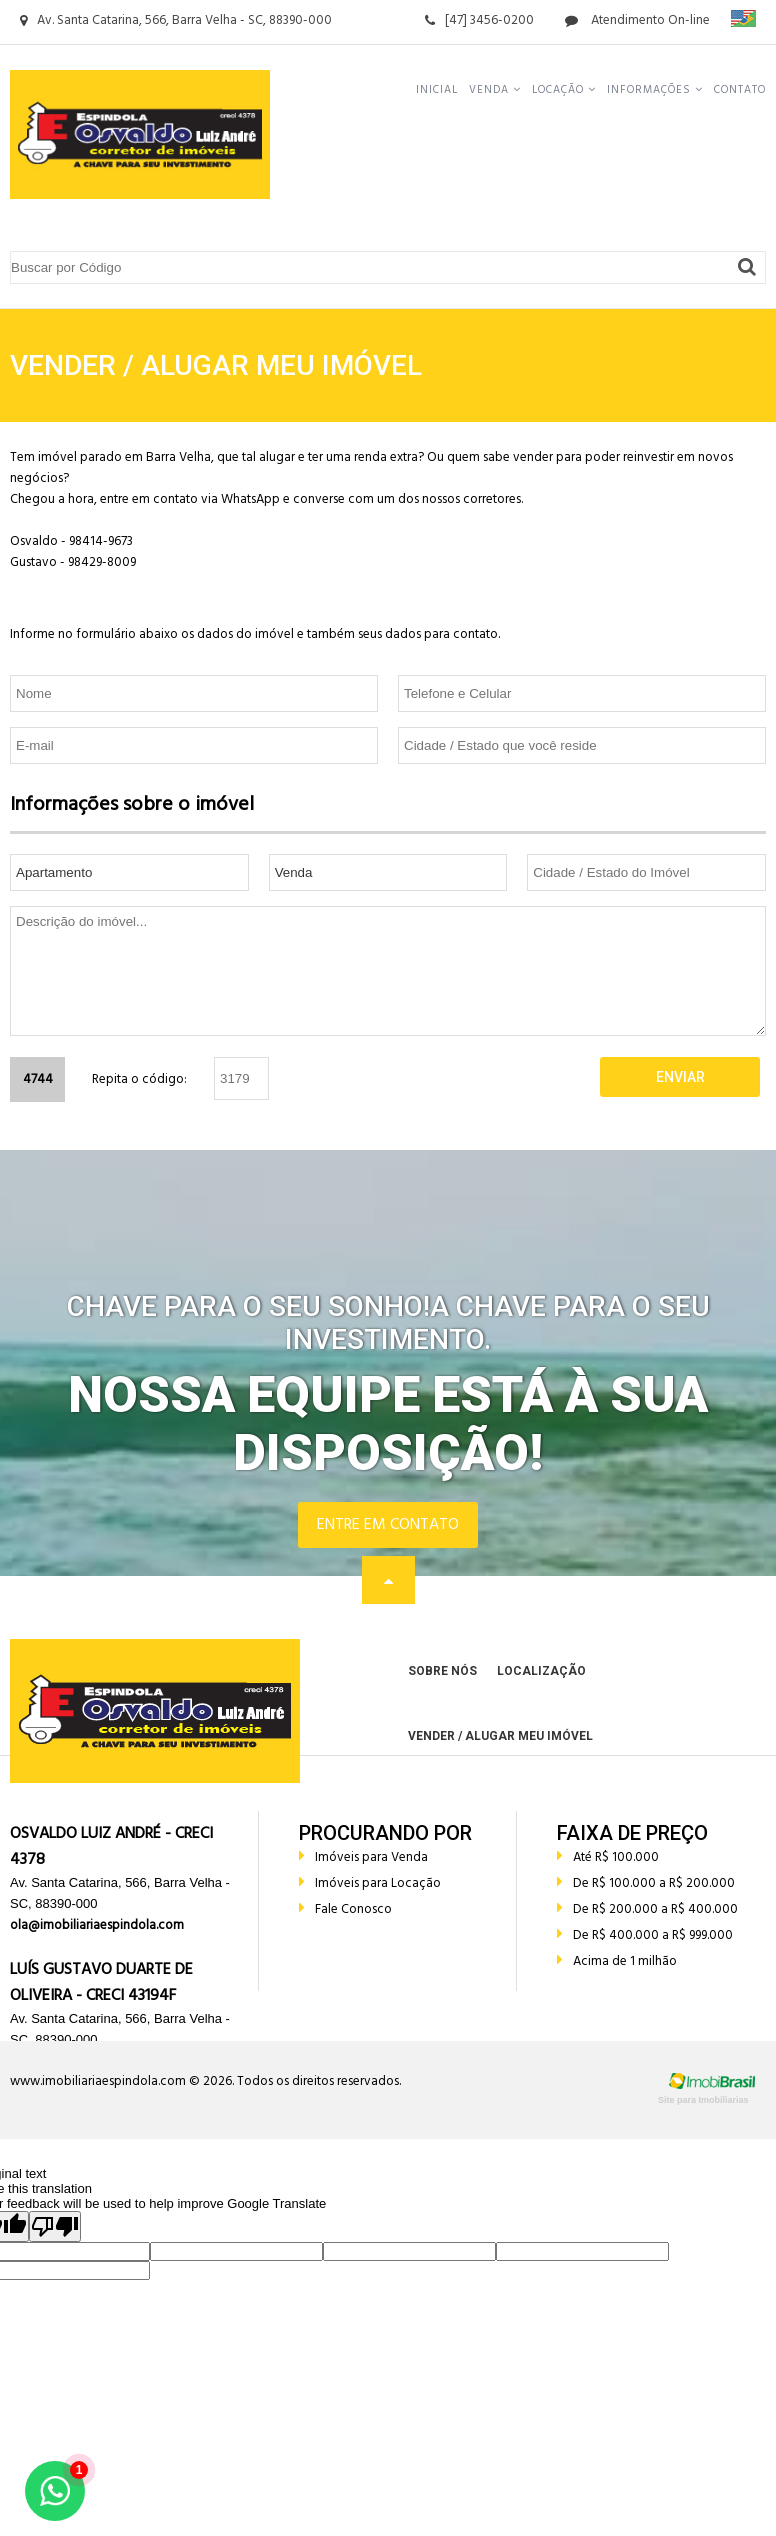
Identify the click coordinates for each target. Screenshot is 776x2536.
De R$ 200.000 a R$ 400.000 (647, 1909)
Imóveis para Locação (370, 1883)
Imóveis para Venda (363, 1857)
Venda (495, 90)
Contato (740, 90)
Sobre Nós (442, 1671)
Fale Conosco (345, 1909)
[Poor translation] (55, 2226)
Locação (564, 90)
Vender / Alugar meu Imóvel (500, 1736)
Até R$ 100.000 (608, 1857)
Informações (655, 90)
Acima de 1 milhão (617, 1961)
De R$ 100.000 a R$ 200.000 (646, 1883)
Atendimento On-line (637, 20)
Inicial (437, 90)
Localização (541, 1671)
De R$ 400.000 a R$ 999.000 (645, 1935)
